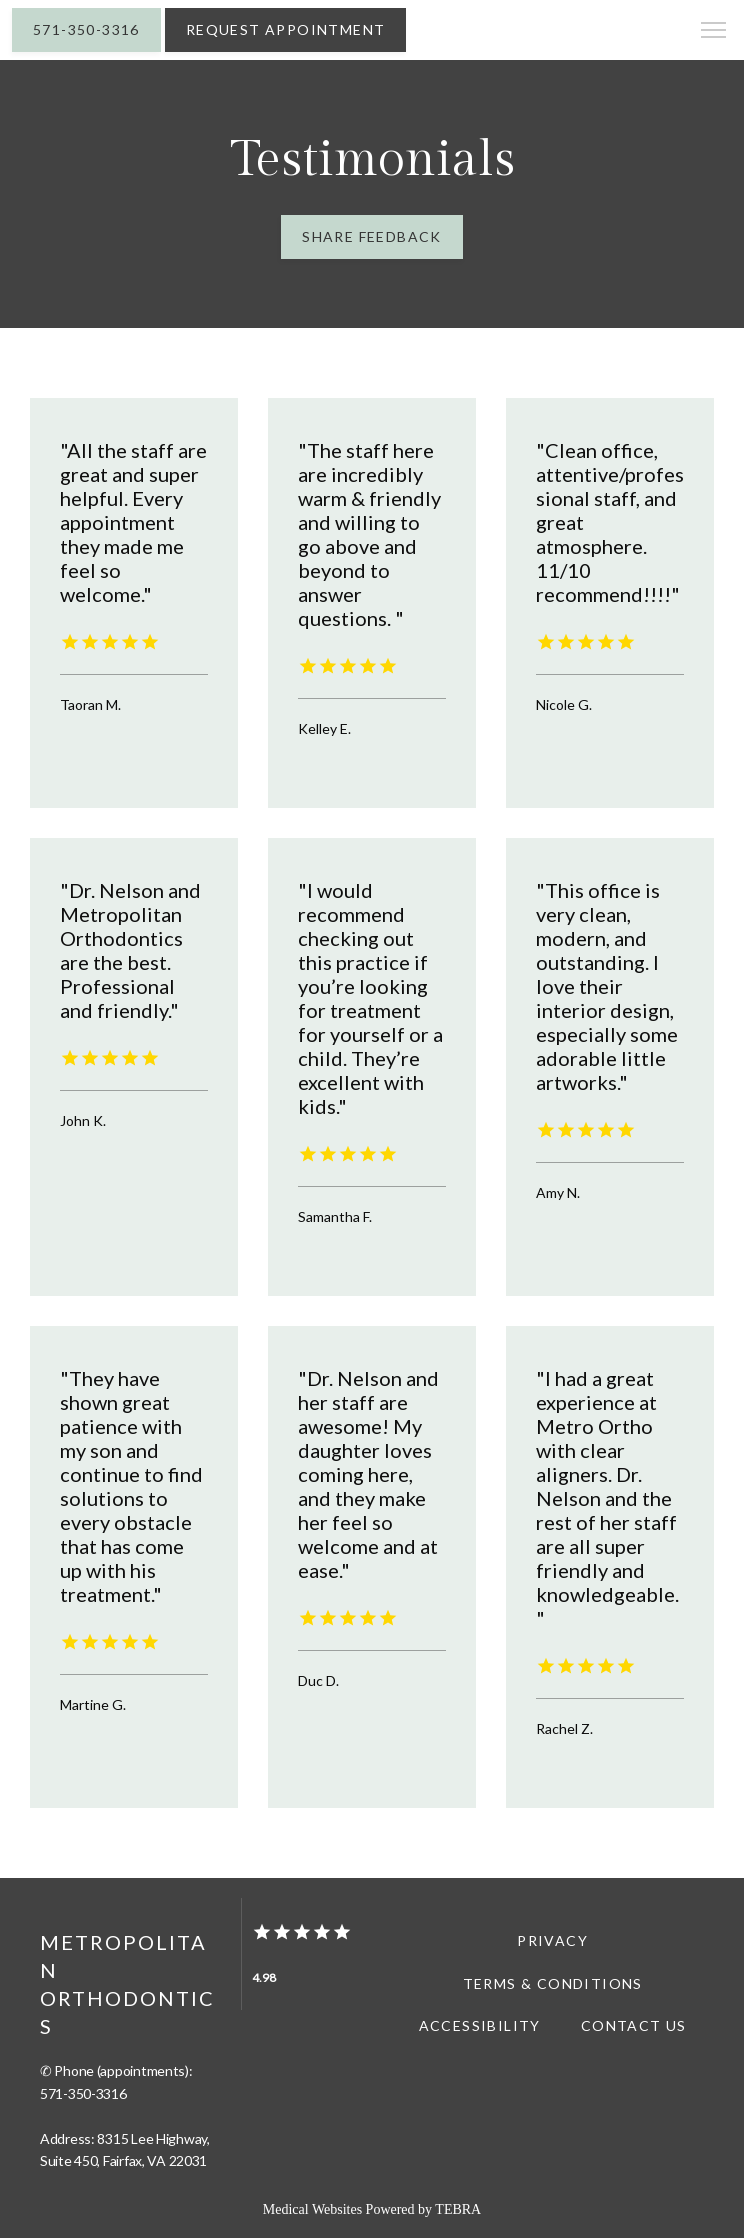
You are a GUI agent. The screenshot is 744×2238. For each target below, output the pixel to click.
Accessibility (480, 2025)
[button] (714, 32)
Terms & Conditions (553, 1983)
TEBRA (458, 2209)
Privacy (552, 1940)
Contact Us (634, 2025)
